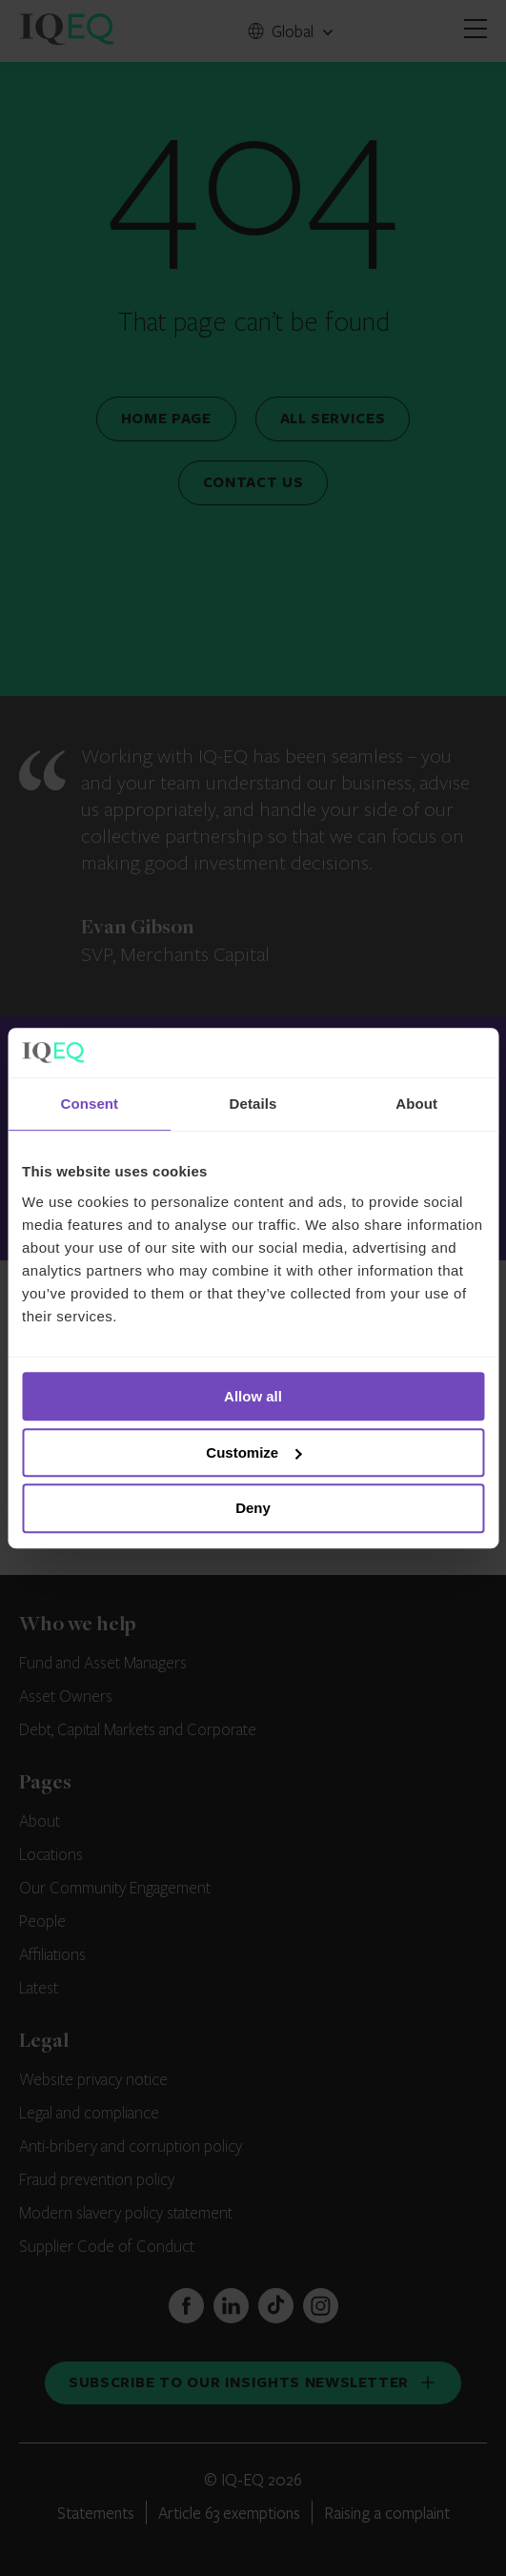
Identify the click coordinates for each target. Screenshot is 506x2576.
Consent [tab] (89, 1104)
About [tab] (416, 1104)
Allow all (253, 1396)
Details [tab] (253, 1104)
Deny (253, 1509)
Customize (253, 1452)
